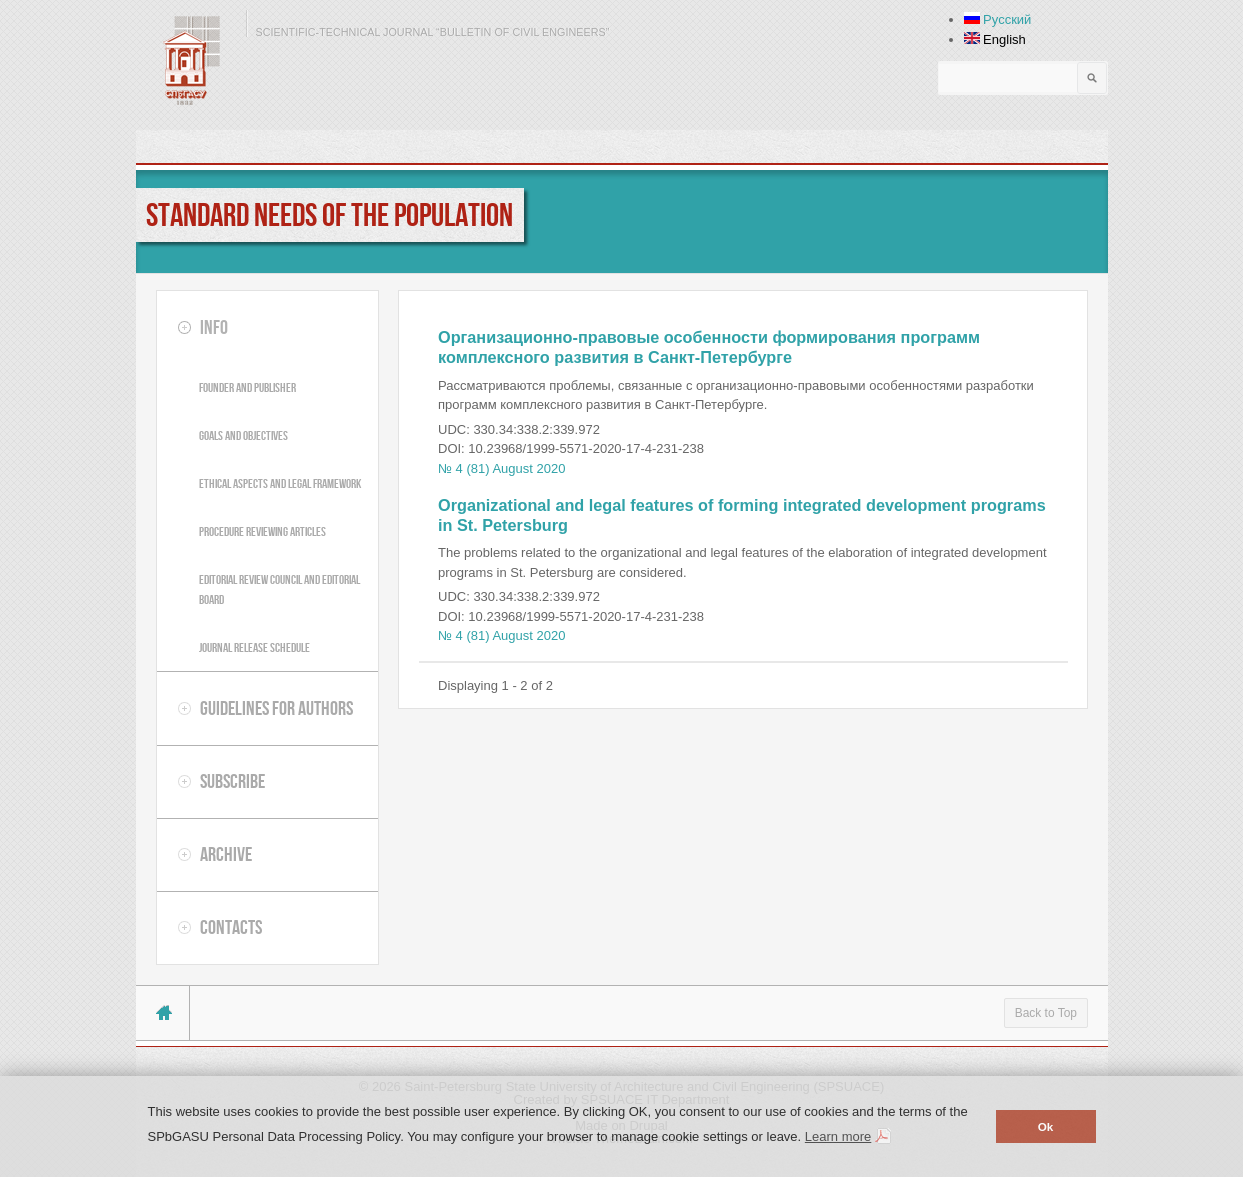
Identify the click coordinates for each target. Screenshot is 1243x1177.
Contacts (231, 927)
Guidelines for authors (276, 708)
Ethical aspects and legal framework (280, 483)
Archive (226, 854)
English (995, 39)
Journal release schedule (254, 647)
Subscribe (232, 781)
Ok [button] (1046, 1126)
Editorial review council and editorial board (279, 589)
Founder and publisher (247, 387)
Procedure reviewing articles (262, 531)
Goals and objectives (243, 435)
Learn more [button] (838, 1136)
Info (214, 327)
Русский (998, 19)
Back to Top (1046, 1013)
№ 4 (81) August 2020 (501, 468)
